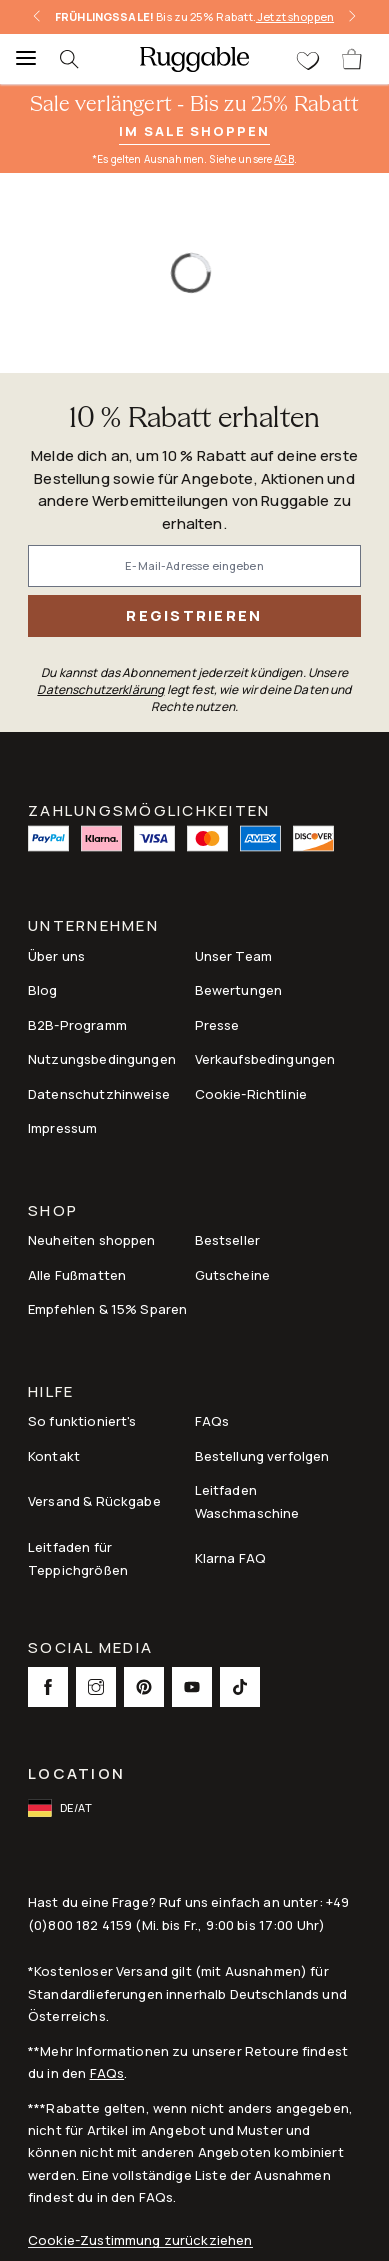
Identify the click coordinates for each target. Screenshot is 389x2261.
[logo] (194, 59)
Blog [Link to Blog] (43, 990)
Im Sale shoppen (194, 131)
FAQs (107, 2073)
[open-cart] (353, 59)
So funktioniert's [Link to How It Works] (82, 1421)
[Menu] (20, 59)
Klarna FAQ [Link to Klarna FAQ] (231, 1558)
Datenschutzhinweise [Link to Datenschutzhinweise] (99, 1094)
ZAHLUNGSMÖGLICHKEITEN (149, 809)
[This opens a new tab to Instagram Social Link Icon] (96, 1687)
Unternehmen (93, 927)
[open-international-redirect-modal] (62, 1808)
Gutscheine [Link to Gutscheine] (233, 1275)
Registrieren (194, 615)
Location (76, 1773)
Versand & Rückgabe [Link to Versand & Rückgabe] (94, 1501)
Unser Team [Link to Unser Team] (234, 956)
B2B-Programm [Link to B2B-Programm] (77, 1025)
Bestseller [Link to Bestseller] (228, 1240)
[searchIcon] (80, 59)
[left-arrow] (37, 17)
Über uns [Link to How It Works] (56, 956)
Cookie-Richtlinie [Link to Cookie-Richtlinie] (251, 1094)
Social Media (90, 1649)
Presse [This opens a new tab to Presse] (217, 1025)
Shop (53, 1212)
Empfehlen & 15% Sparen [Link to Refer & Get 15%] (107, 1309)
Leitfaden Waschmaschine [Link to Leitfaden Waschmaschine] (247, 1501)
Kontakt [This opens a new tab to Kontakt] (54, 1456)
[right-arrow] (352, 17)
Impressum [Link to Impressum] (62, 1128)
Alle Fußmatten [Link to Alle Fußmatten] (77, 1275)
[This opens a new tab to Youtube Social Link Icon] (192, 1687)
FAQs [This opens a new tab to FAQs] (212, 1421)
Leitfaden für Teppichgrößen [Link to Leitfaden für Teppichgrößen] (78, 1558)
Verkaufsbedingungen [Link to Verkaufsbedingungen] (265, 1059)
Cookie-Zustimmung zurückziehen (140, 2240)
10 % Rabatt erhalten (194, 419)
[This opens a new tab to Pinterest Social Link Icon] (144, 1687)
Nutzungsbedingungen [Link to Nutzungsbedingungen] (102, 1059)
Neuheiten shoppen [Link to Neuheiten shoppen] (92, 1240)
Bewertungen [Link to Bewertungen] (239, 990)
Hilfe (51, 1393)
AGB (283, 159)
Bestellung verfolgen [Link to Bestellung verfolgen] (262, 1456)
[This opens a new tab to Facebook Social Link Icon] (48, 1687)
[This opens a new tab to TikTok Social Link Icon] (240, 1687)
